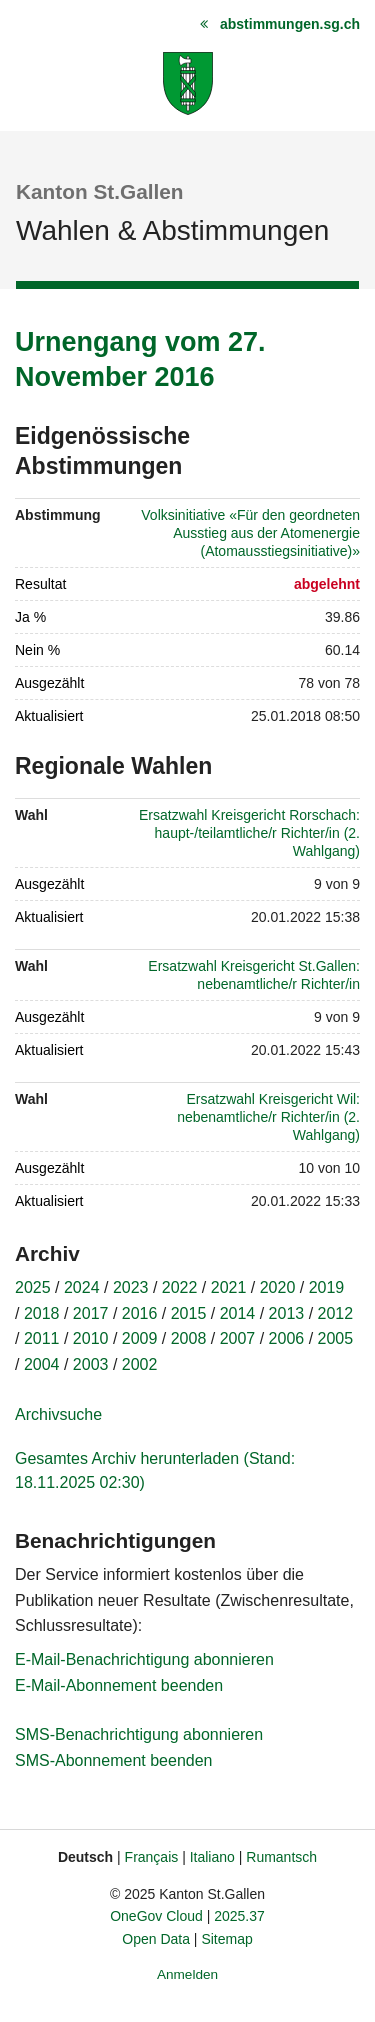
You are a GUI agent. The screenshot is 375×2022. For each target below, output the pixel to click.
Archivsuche (58, 1414)
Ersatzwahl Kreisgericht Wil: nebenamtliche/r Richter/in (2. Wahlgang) (268, 1117)
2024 (82, 1287)
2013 (287, 1313)
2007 (238, 1338)
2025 (33, 1287)
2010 (91, 1338)
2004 (42, 1364)
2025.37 (239, 1916)
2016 (140, 1313)
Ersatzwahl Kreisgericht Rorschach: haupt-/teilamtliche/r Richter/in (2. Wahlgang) (249, 833)
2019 (327, 1287)
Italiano (212, 1857)
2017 (91, 1313)
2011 (42, 1338)
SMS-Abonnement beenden (113, 1760)
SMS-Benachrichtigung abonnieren (139, 1734)
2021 (229, 1287)
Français (152, 1857)
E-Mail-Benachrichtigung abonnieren (144, 1659)
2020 (278, 1287)
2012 (336, 1313)
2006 (287, 1338)
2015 (189, 1313)
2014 (238, 1313)
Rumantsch (281, 1857)
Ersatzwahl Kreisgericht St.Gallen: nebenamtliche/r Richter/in (254, 975)
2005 (336, 1338)
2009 (140, 1338)
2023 (131, 1287)
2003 (91, 1364)
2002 (140, 1364)
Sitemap (226, 1939)
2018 (42, 1313)
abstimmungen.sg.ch (290, 24)
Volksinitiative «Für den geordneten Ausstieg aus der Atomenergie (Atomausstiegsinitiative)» (250, 533)
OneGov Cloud (156, 1916)
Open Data (156, 1939)
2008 (189, 1338)
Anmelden (187, 1974)
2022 (180, 1287)
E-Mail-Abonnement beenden (119, 1685)
